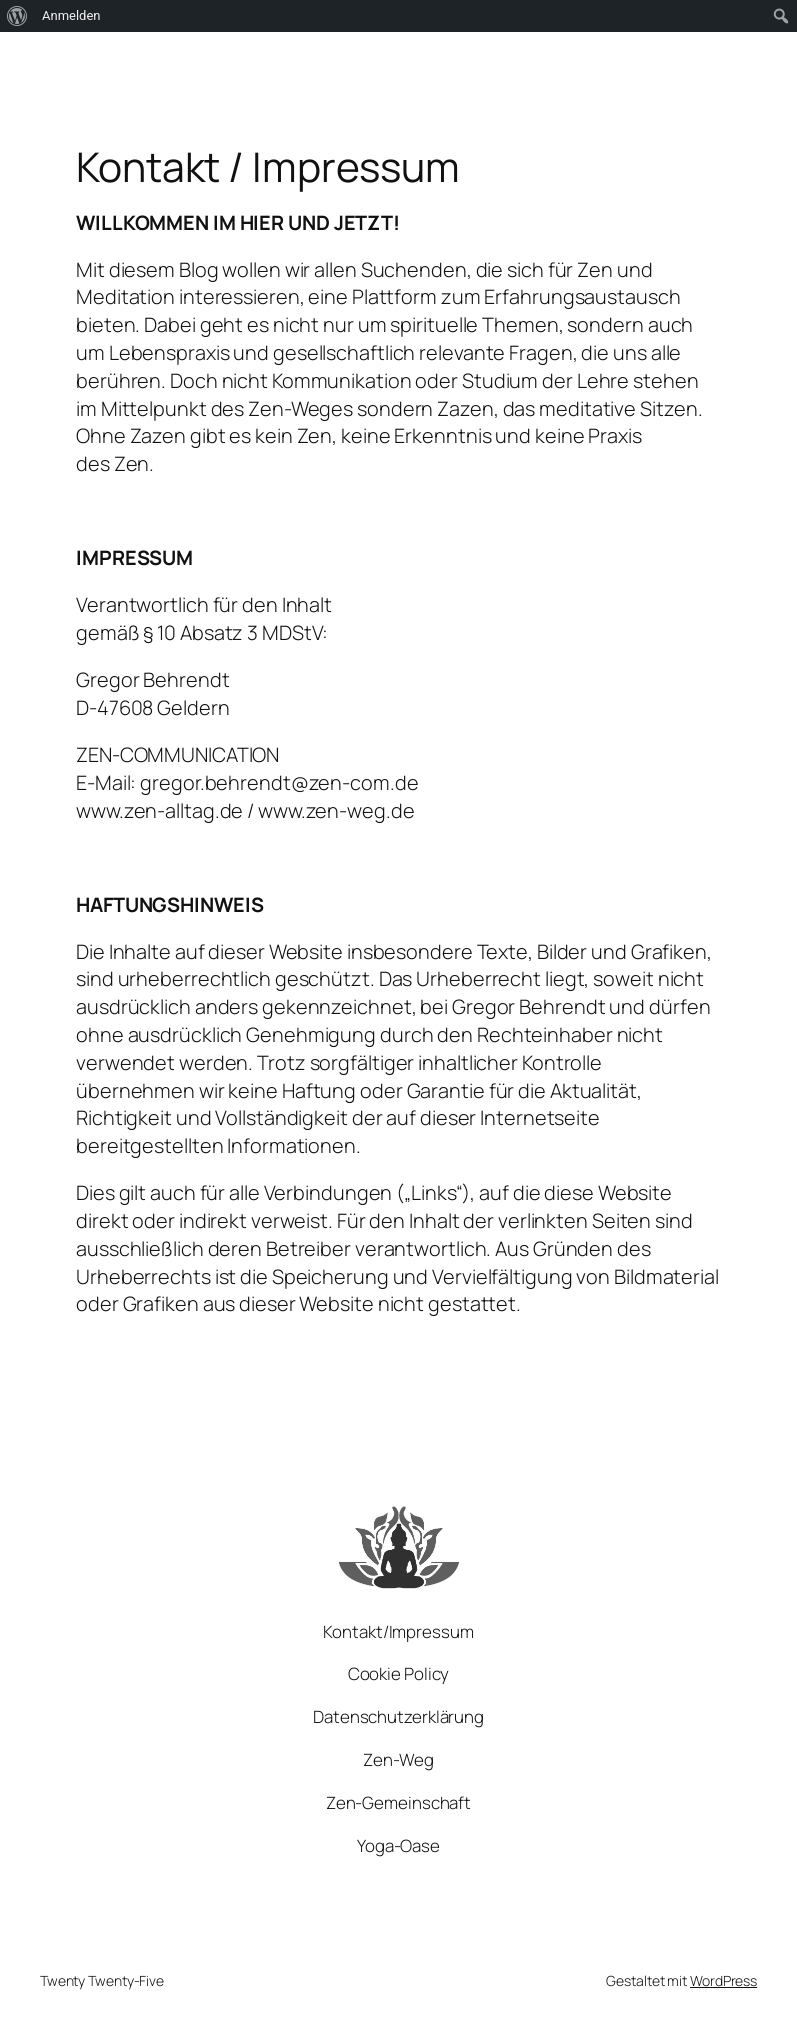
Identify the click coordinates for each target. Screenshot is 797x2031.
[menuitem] (17, 16)
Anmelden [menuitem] (71, 15)
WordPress (723, 1980)
